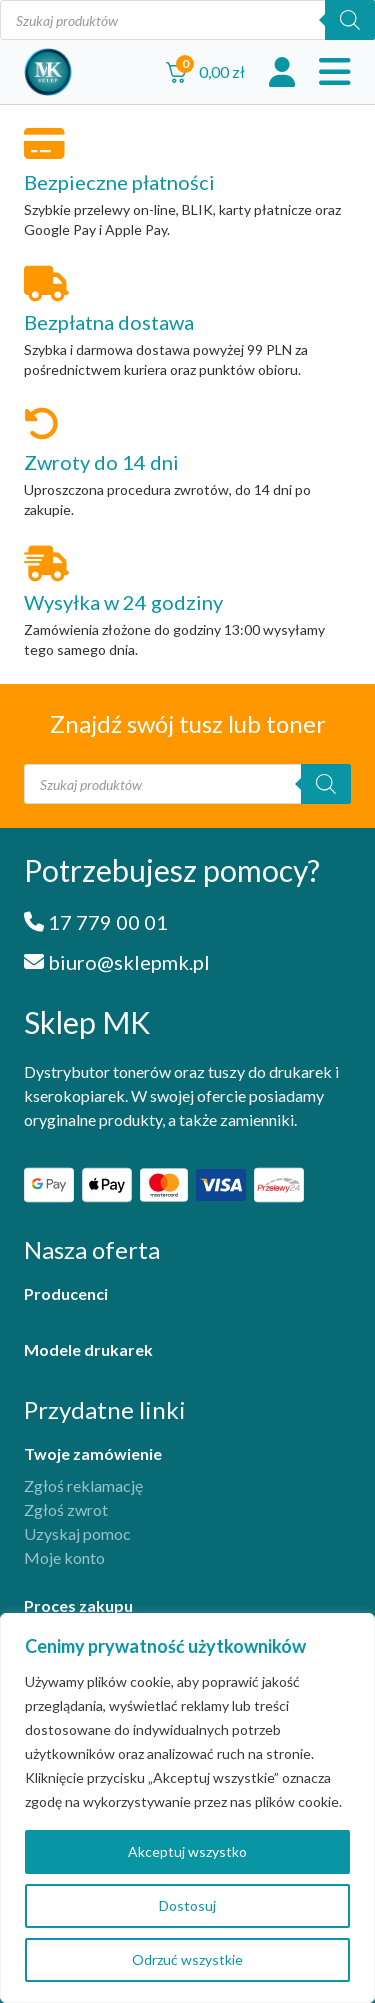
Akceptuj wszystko (187, 1851)
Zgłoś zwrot (66, 1509)
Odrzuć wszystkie (187, 1959)
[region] (187, 1808)
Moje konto (64, 1557)
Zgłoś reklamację (83, 1485)
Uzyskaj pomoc (77, 1533)
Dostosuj (187, 1905)
